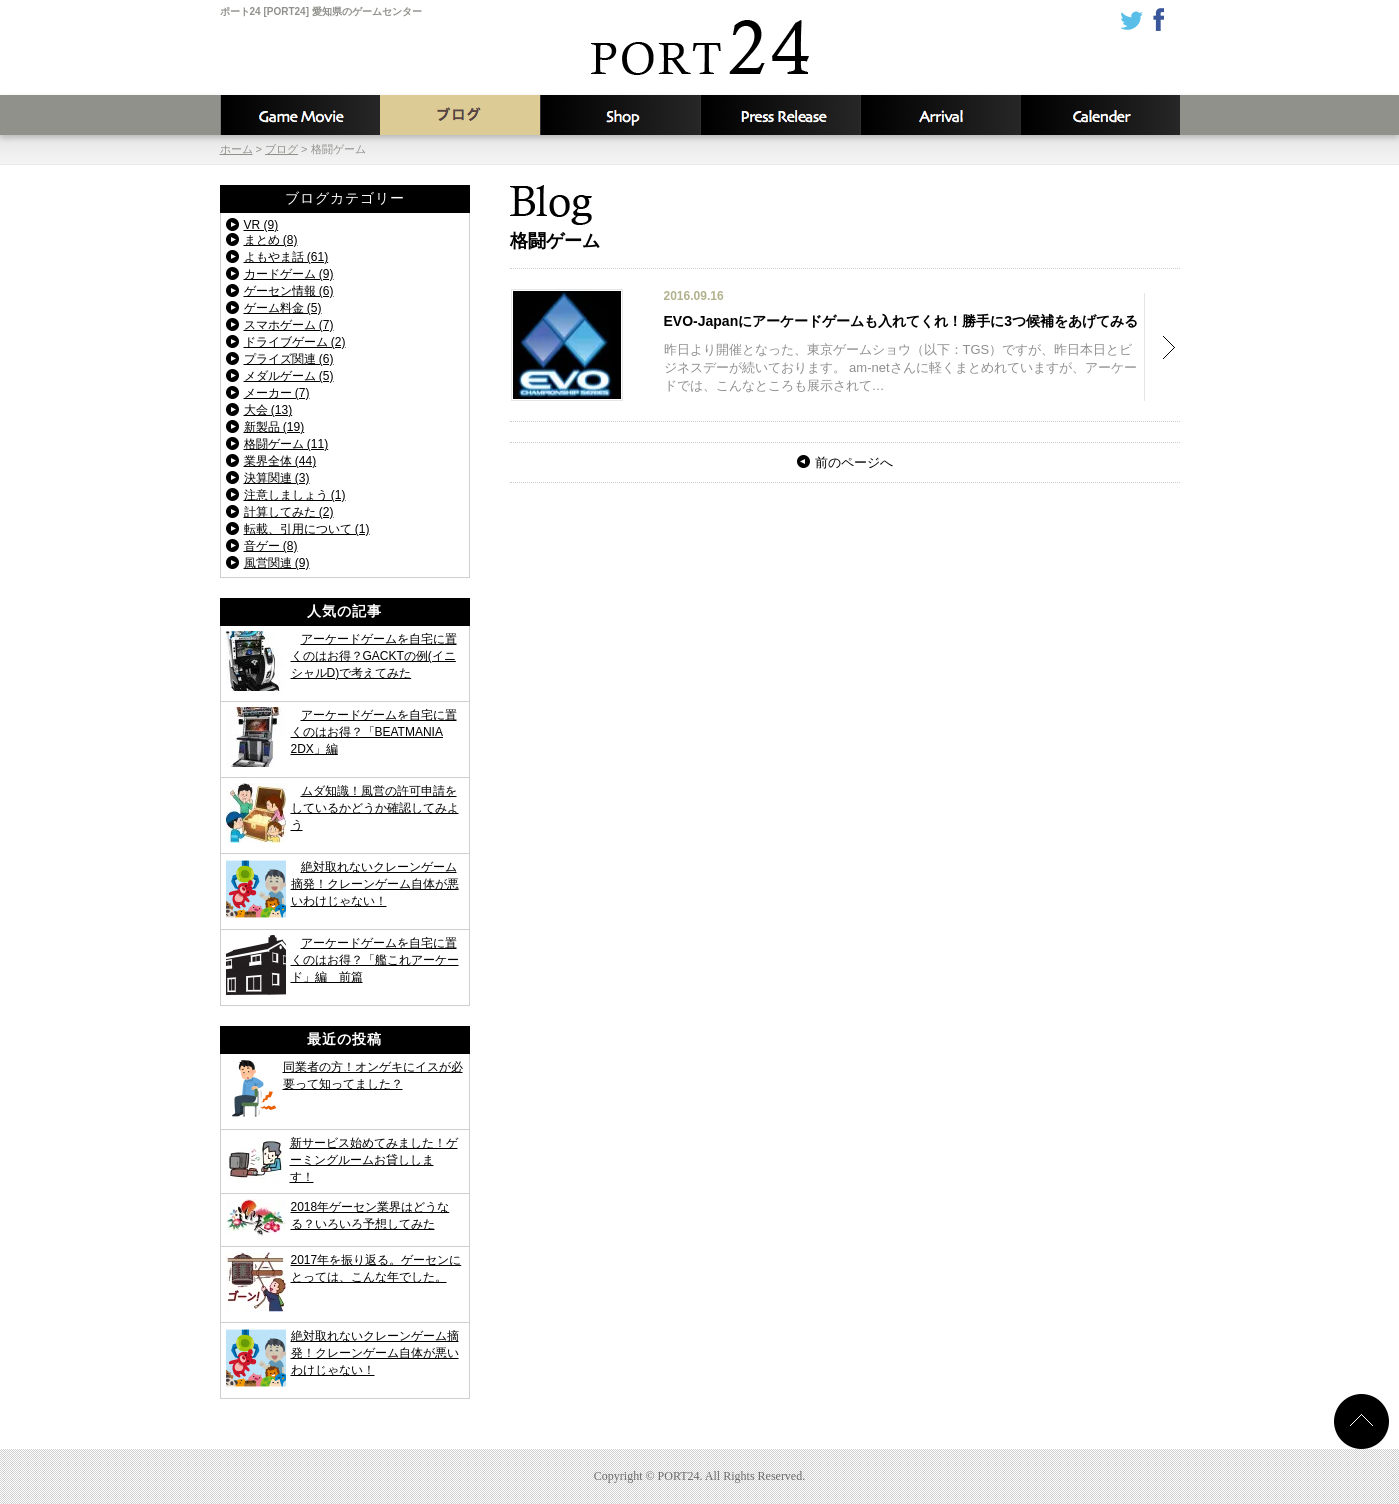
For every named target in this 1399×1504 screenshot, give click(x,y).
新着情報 (780, 115)
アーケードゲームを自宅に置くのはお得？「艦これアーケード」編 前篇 (375, 960)
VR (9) (261, 225)
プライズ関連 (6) (289, 359)
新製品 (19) (274, 427)
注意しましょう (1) (295, 495)
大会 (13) (268, 410)
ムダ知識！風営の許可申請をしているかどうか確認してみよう (375, 808)
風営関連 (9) (277, 563)
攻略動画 (300, 115)
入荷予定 (940, 115)
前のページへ (854, 462)
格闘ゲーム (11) (286, 444)
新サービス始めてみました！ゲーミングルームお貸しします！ (374, 1160)
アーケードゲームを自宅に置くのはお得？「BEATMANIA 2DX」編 (374, 732)
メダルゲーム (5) (289, 376)
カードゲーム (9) (289, 274)
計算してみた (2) (289, 512)
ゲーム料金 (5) (283, 308)
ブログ (460, 115)
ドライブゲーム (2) (295, 342)
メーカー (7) (277, 393)
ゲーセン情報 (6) (289, 291)
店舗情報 (620, 115)
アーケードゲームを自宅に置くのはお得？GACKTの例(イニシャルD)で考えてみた (374, 656)
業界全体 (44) (280, 461)
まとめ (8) (271, 240)
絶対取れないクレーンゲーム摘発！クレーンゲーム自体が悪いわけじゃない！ (375, 884)
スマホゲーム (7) (289, 325)
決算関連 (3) (277, 478)
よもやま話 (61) (286, 257)
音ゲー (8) (271, 546)
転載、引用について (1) (307, 529)
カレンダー (1100, 115)
